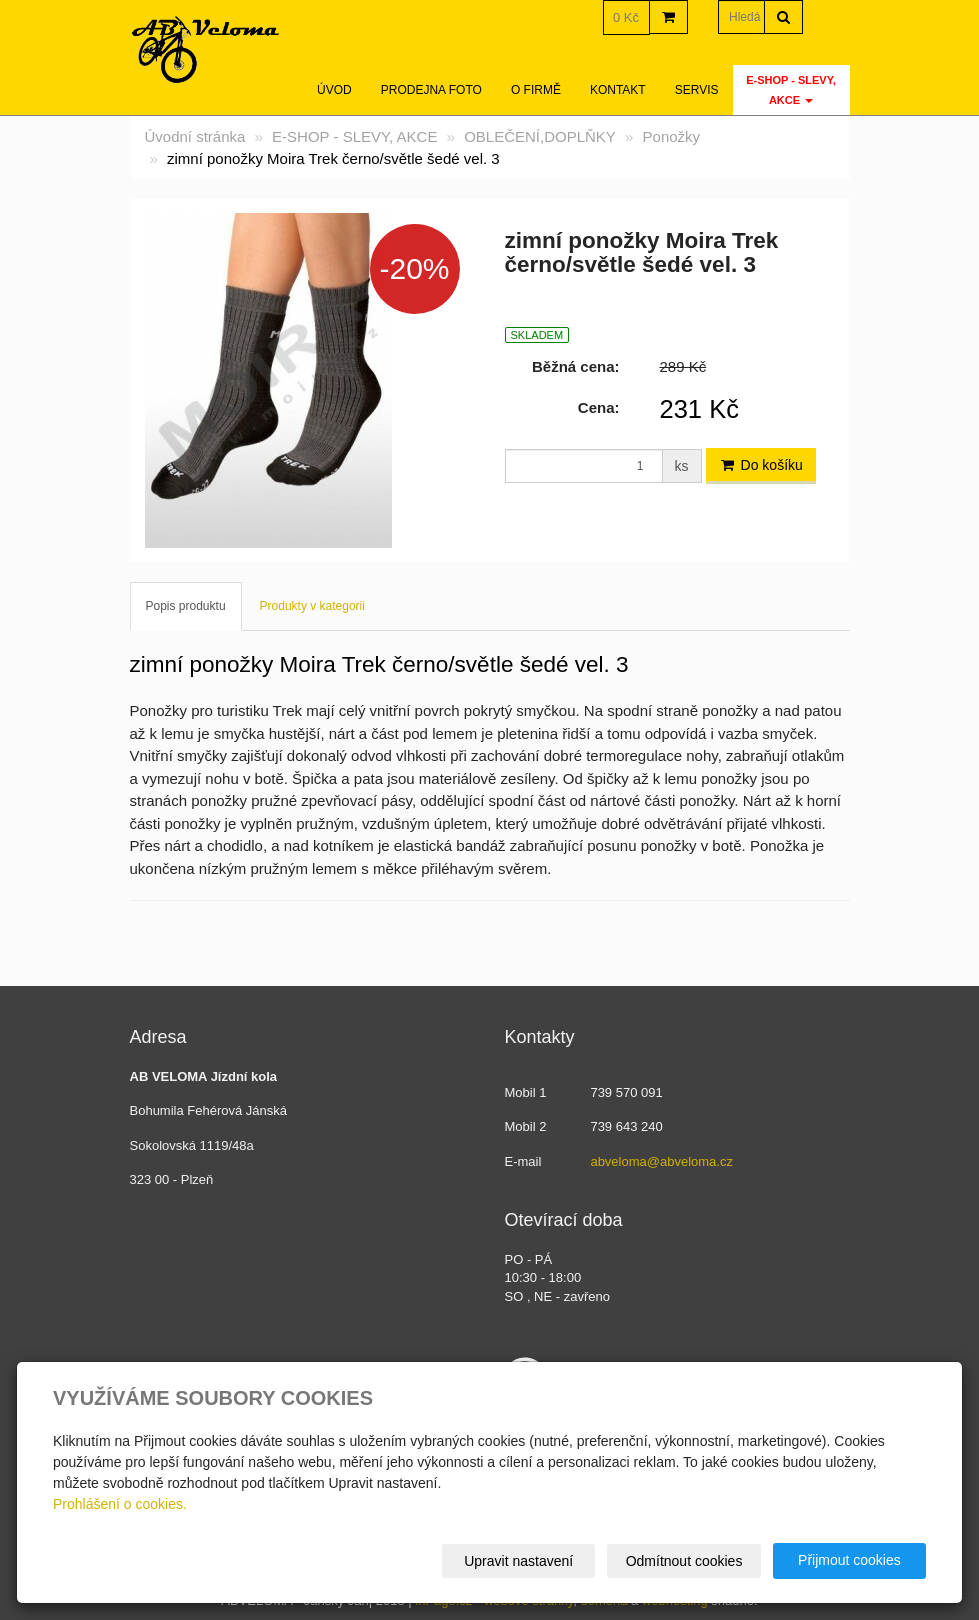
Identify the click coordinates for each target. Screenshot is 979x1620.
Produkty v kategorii (312, 606)
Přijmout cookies (849, 1560)
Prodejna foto (431, 90)
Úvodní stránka (195, 136)
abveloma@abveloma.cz (661, 1161)
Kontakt (618, 90)
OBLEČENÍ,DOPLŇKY (540, 136)
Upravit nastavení (519, 1561)
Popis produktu (186, 606)
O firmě (536, 90)
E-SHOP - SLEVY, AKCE (791, 90)
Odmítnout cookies (684, 1561)
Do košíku (761, 465)
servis (697, 90)
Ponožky (672, 136)
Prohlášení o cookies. (120, 1504)
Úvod (334, 90)
